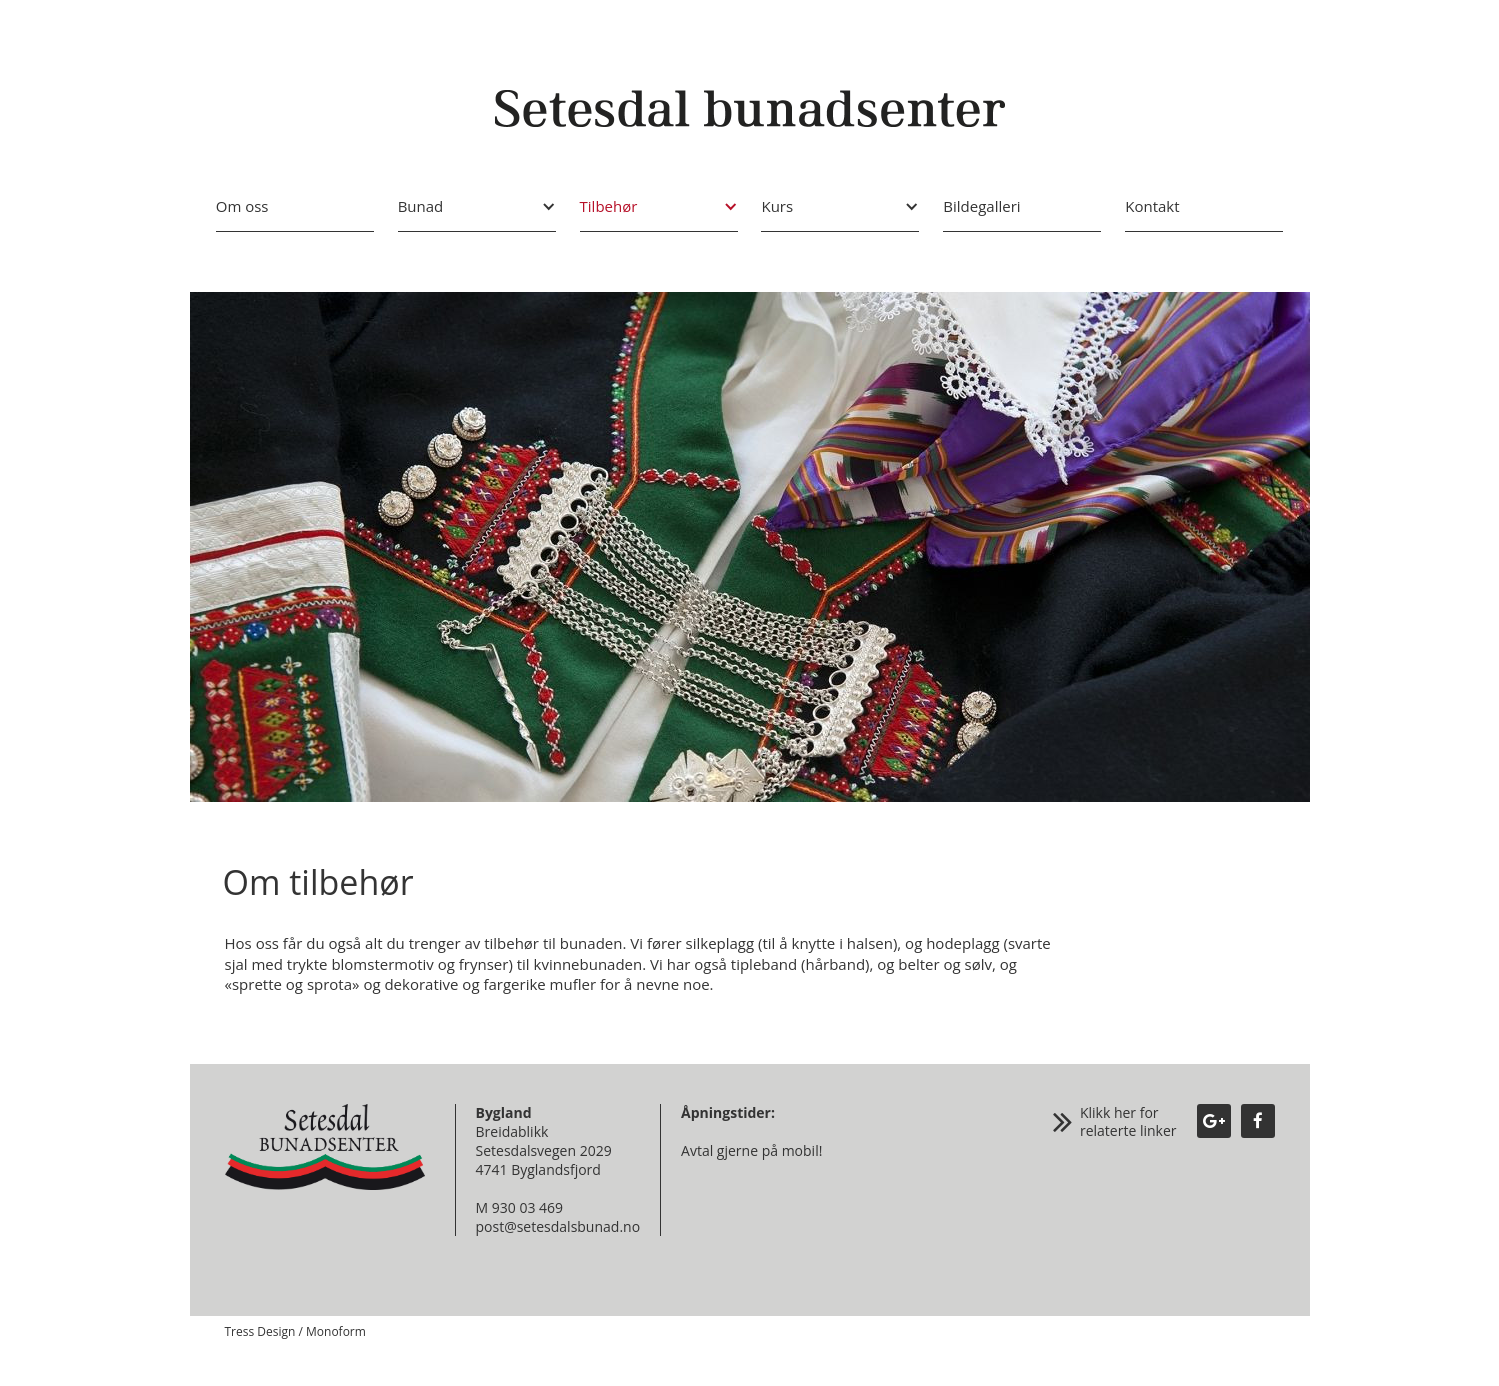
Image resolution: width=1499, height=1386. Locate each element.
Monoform (336, 1331)
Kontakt (1152, 206)
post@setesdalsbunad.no (558, 1226)
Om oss (242, 206)
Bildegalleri (981, 206)
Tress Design (260, 1331)
